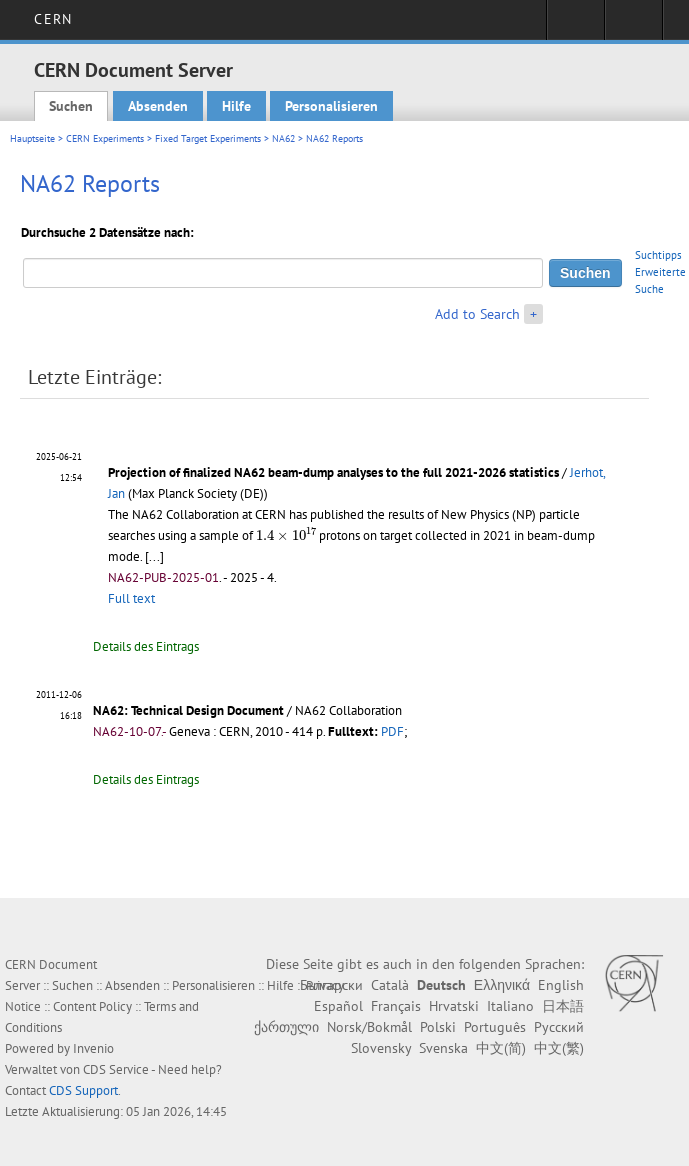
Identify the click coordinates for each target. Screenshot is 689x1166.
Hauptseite (32, 138)
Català (390, 985)
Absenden (158, 106)
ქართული (286, 1027)
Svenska (443, 1048)
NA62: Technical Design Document (188, 710)
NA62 (283, 138)
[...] (154, 556)
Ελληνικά (502, 985)
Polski (438, 1027)
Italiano (510, 1006)
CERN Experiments (105, 138)
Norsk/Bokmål (369, 1027)
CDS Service (116, 1069)
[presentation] (286, 533)
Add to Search (477, 314)
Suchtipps (658, 255)
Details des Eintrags (146, 646)
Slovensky (381, 1048)
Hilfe (236, 106)
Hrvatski (454, 1006)
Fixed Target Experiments (208, 138)
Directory (633, 26)
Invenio (93, 1048)
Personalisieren (331, 106)
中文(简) (501, 1048)
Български (331, 985)
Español (338, 1006)
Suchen (71, 106)
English (561, 985)
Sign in (575, 26)
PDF (392, 731)
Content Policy (92, 1006)
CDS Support (83, 1090)
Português (495, 1027)
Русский (559, 1027)
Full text (131, 598)
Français (396, 1006)
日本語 (563, 1006)
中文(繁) (559, 1048)
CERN (52, 19)
